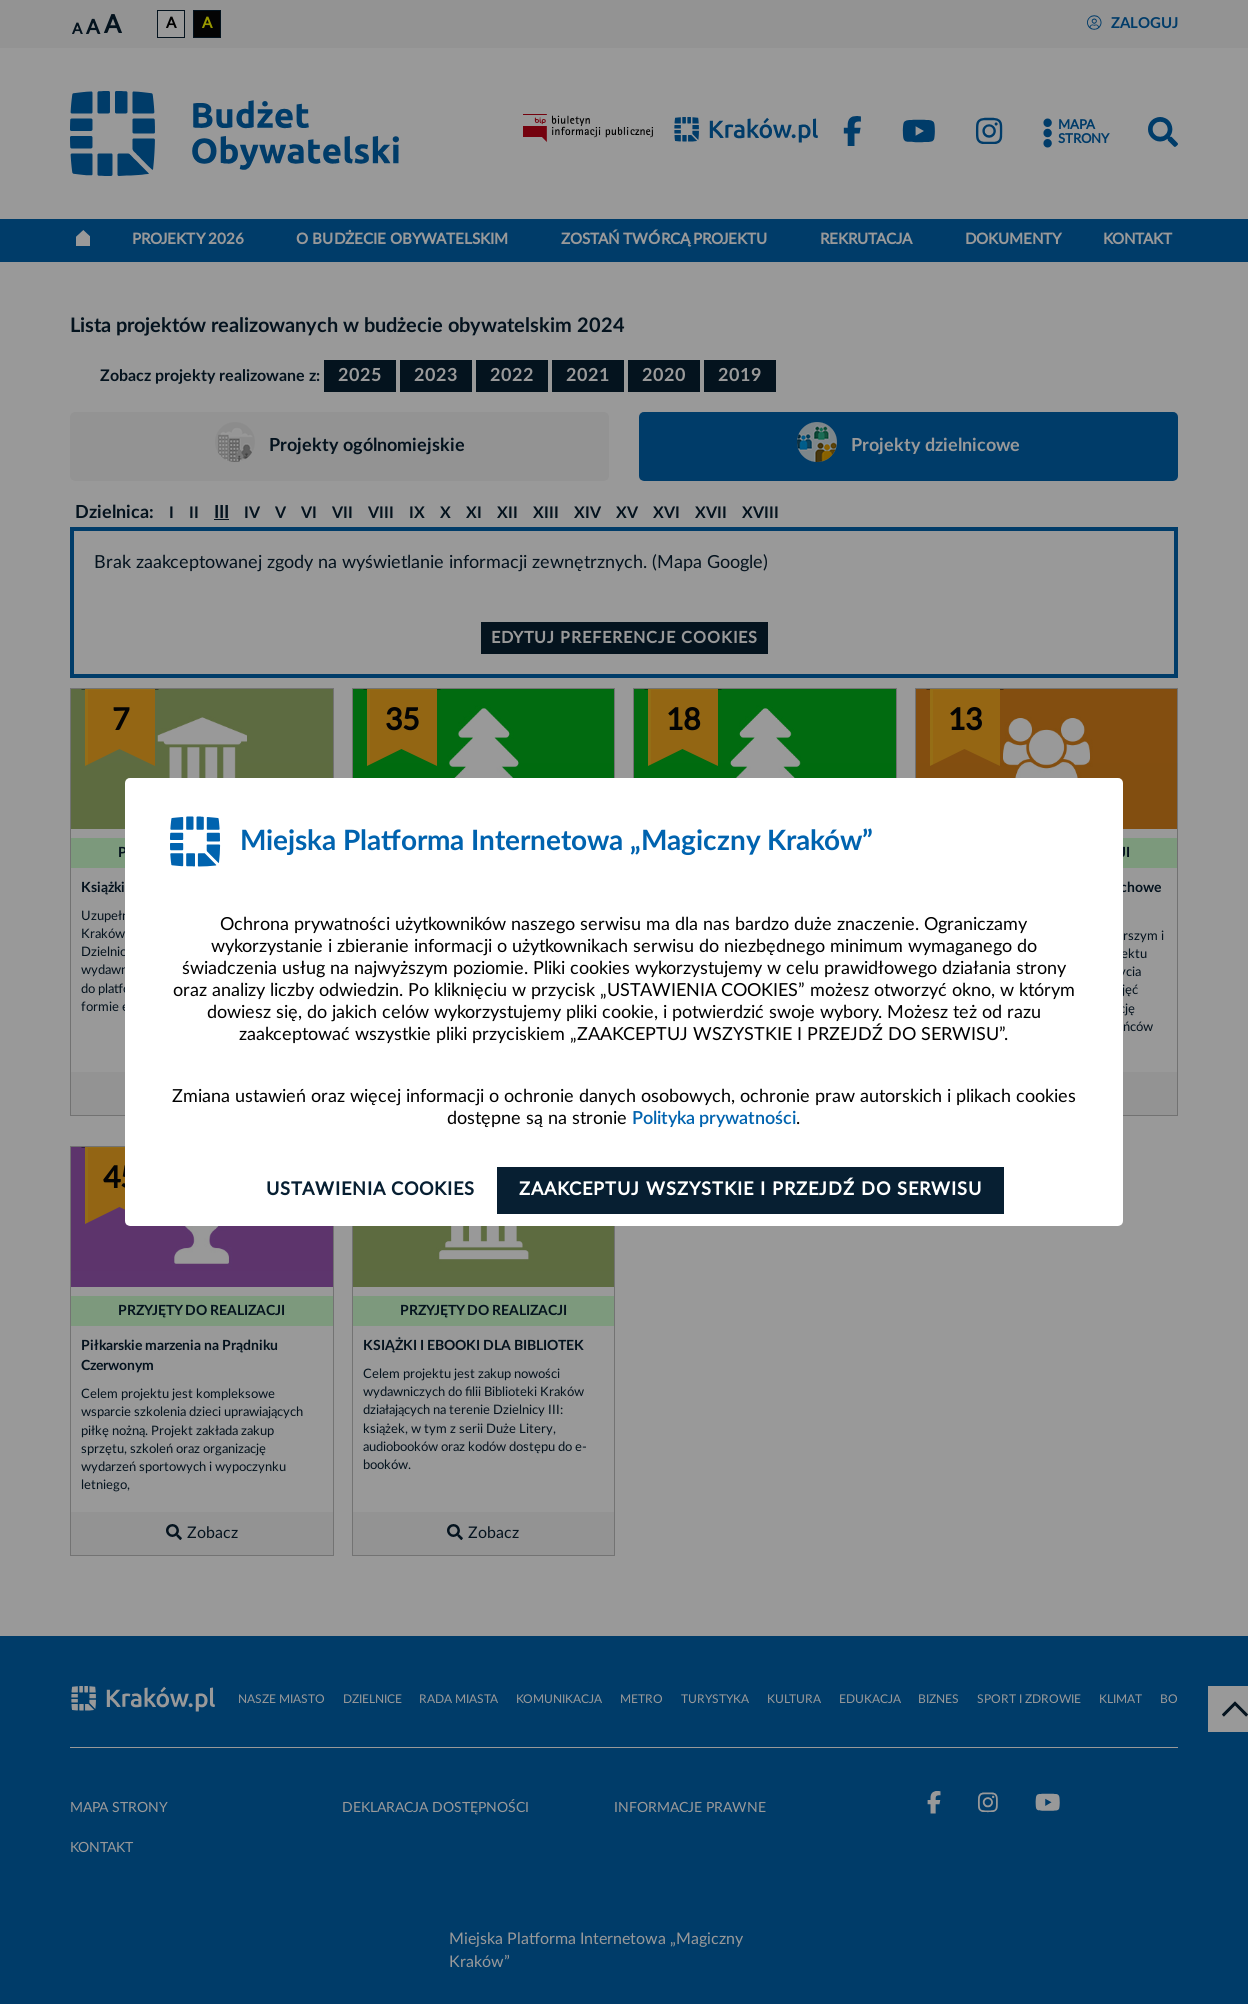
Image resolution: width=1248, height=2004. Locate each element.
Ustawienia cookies (365, 1190)
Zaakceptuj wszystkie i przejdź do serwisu (755, 1190)
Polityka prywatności (714, 1119)
